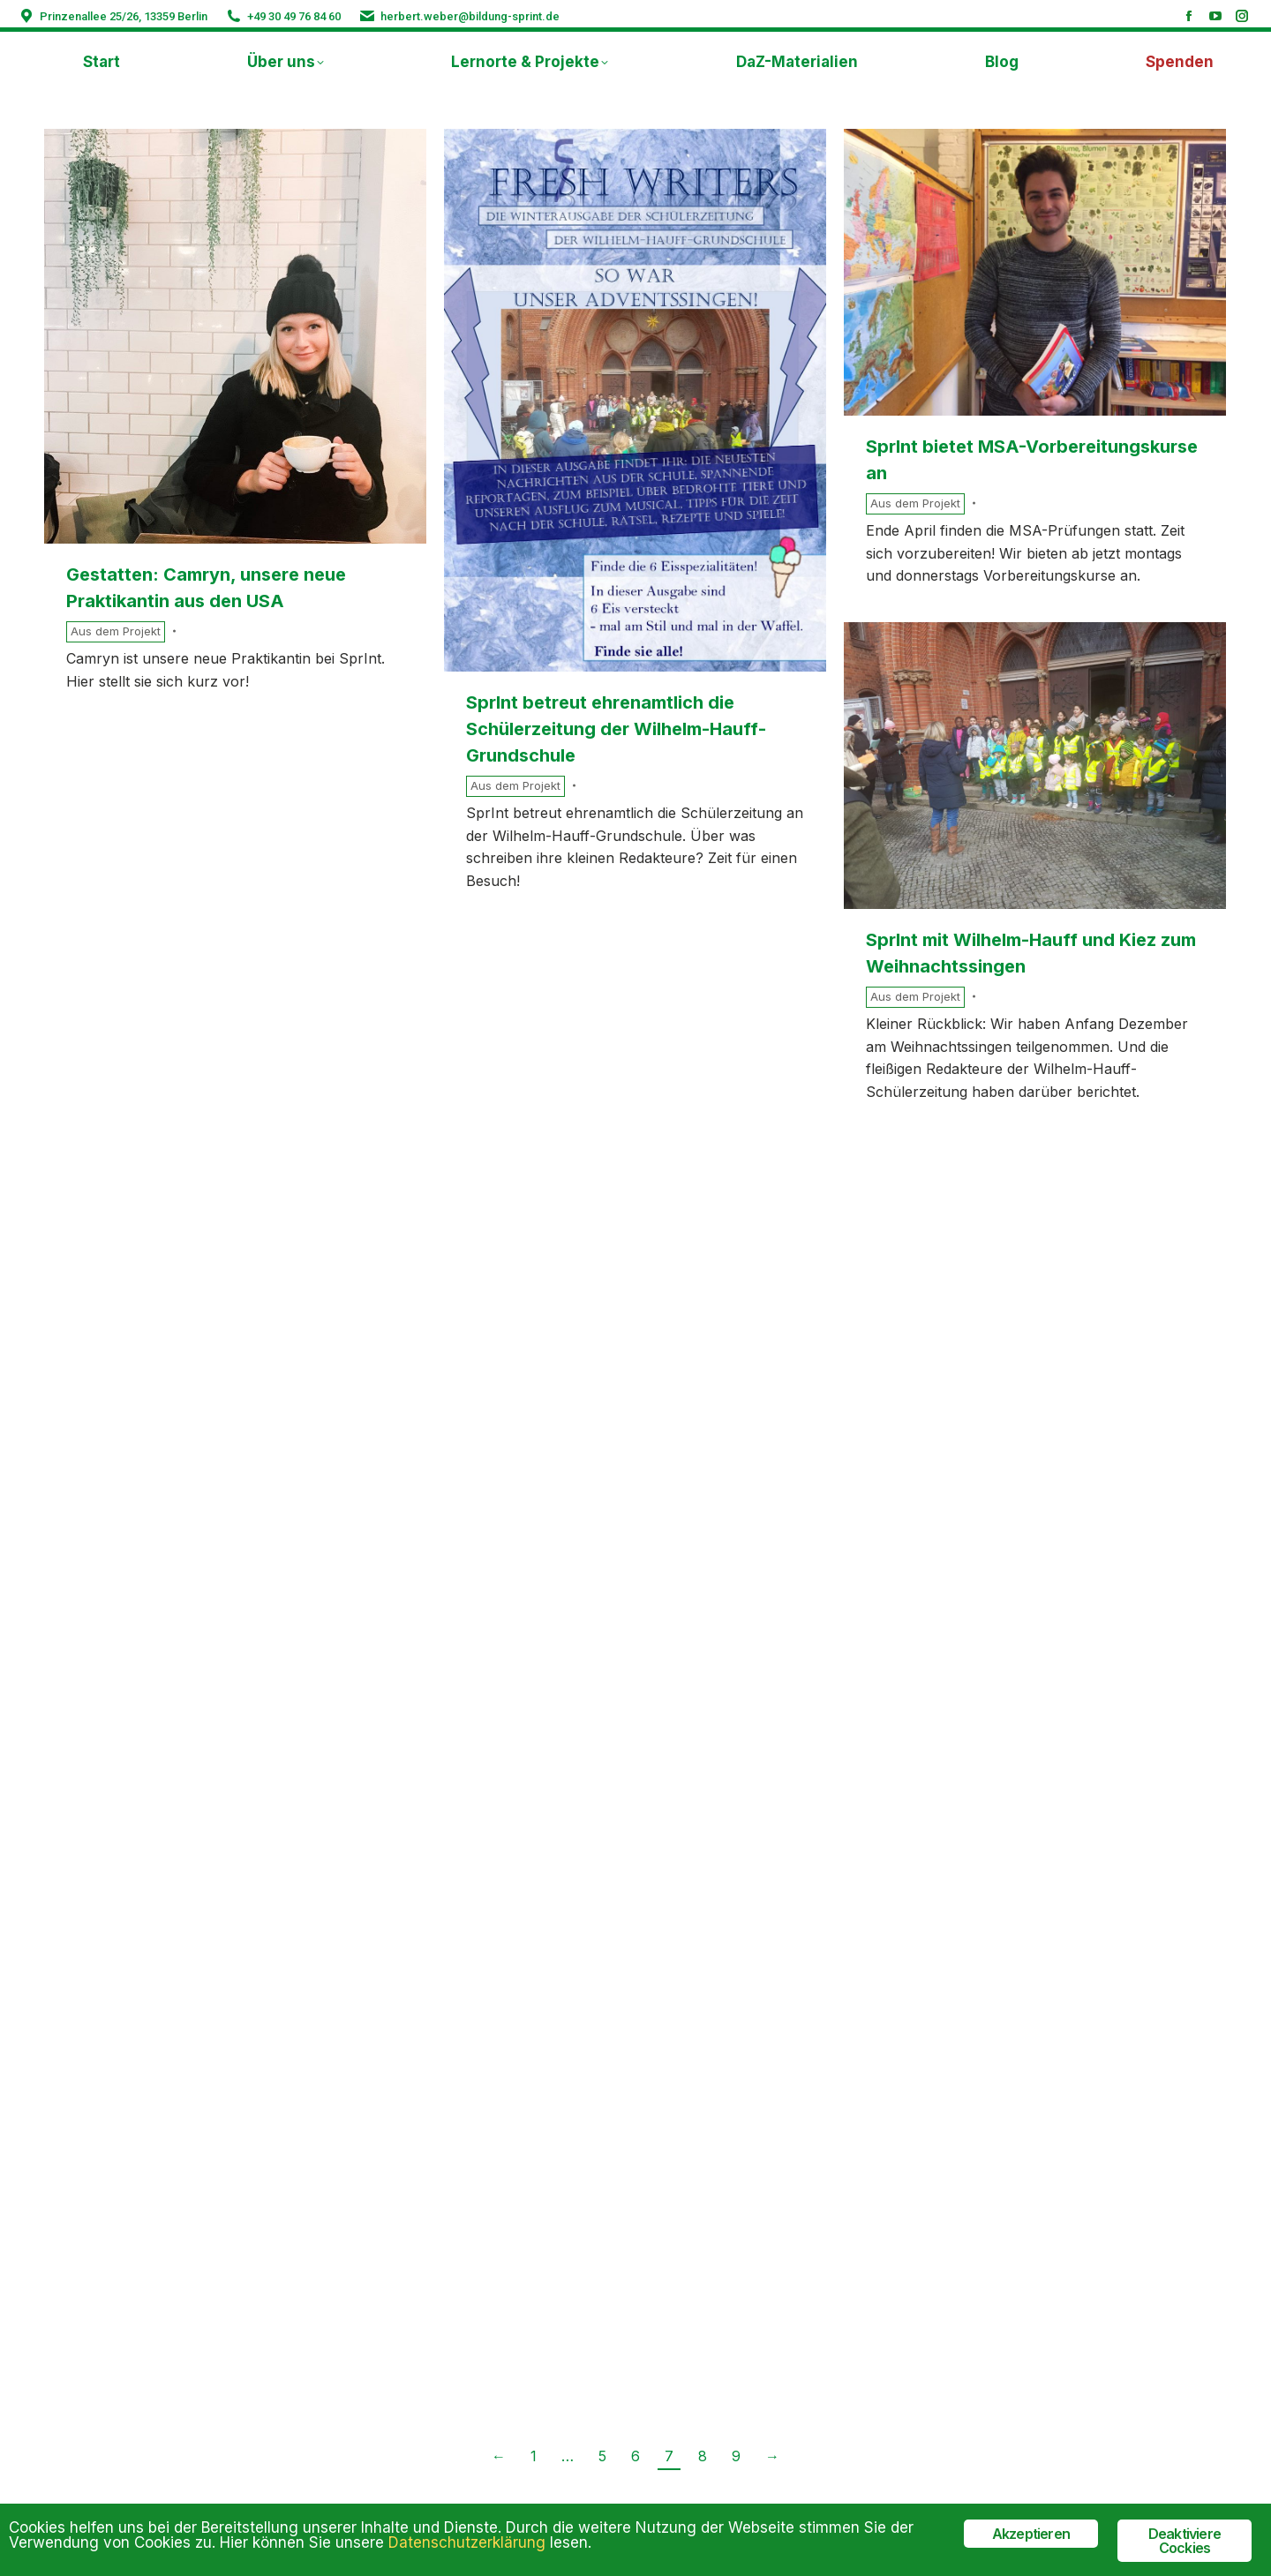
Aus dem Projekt (116, 631)
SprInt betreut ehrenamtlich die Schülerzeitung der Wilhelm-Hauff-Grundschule (616, 729)
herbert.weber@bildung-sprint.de (470, 16)
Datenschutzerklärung (466, 2542)
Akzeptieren (1031, 2533)
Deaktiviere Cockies (1184, 2541)
